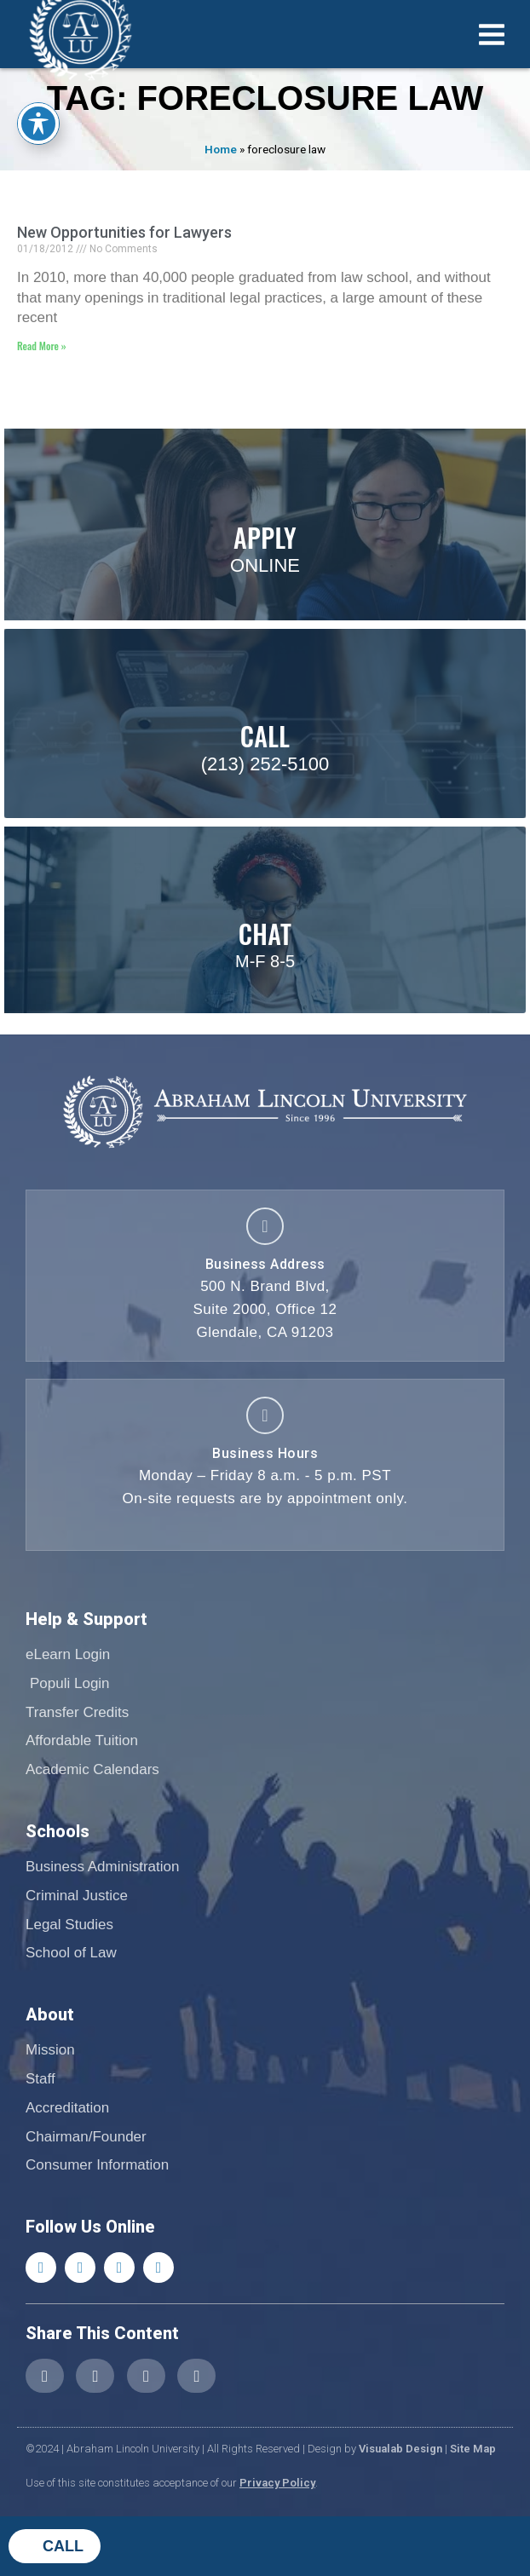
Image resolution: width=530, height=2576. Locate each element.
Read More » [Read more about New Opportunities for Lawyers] (41, 345)
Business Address (265, 1264)
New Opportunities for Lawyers (124, 232)
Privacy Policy (277, 2482)
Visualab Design (400, 2448)
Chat (265, 933)
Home (221, 149)
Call (63, 2546)
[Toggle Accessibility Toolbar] (38, 123)
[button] (45, 2376)
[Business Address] (265, 1226)
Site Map (473, 2448)
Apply (265, 537)
